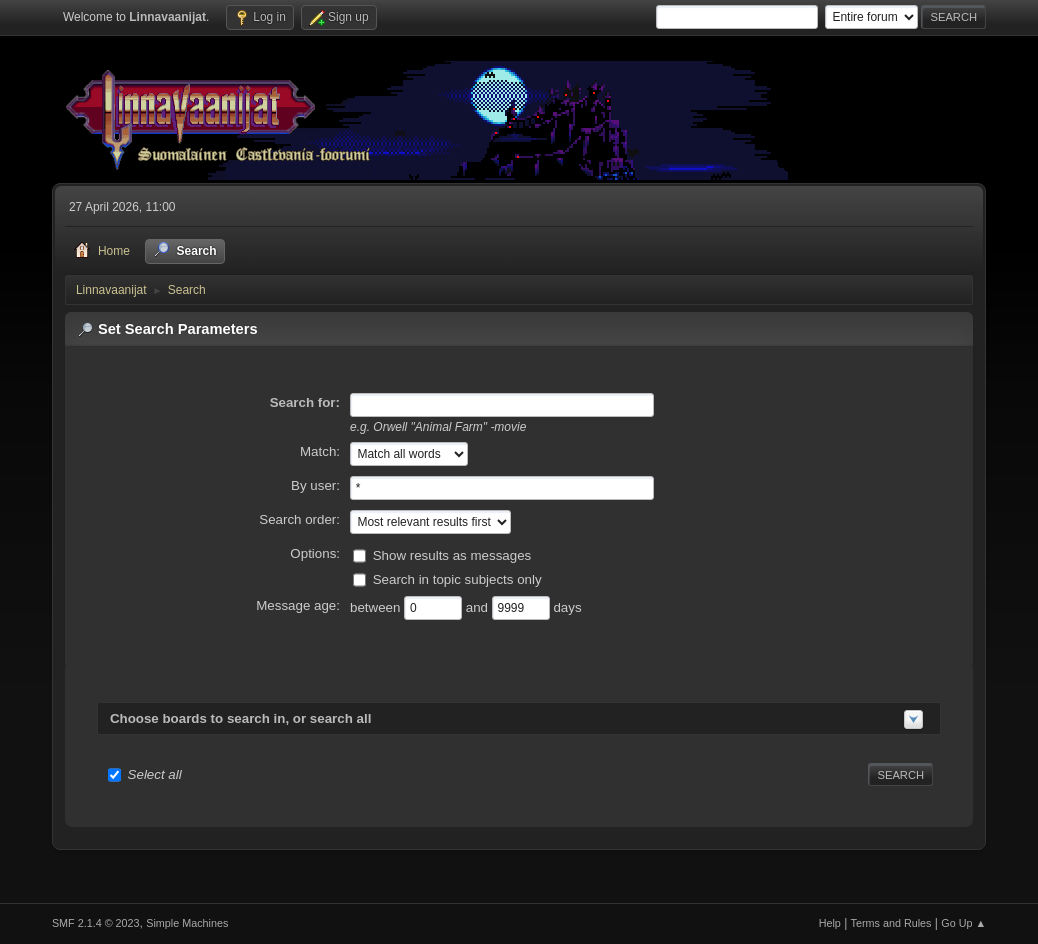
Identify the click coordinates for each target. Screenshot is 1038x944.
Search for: (305, 402)
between (377, 606)
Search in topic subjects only (457, 578)
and (479, 606)
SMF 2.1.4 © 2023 (96, 923)
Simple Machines (187, 923)
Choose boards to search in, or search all (240, 718)
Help (830, 923)
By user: (315, 485)
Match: (320, 451)
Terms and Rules (891, 923)
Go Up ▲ (963, 923)
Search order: (299, 519)
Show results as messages (452, 554)
